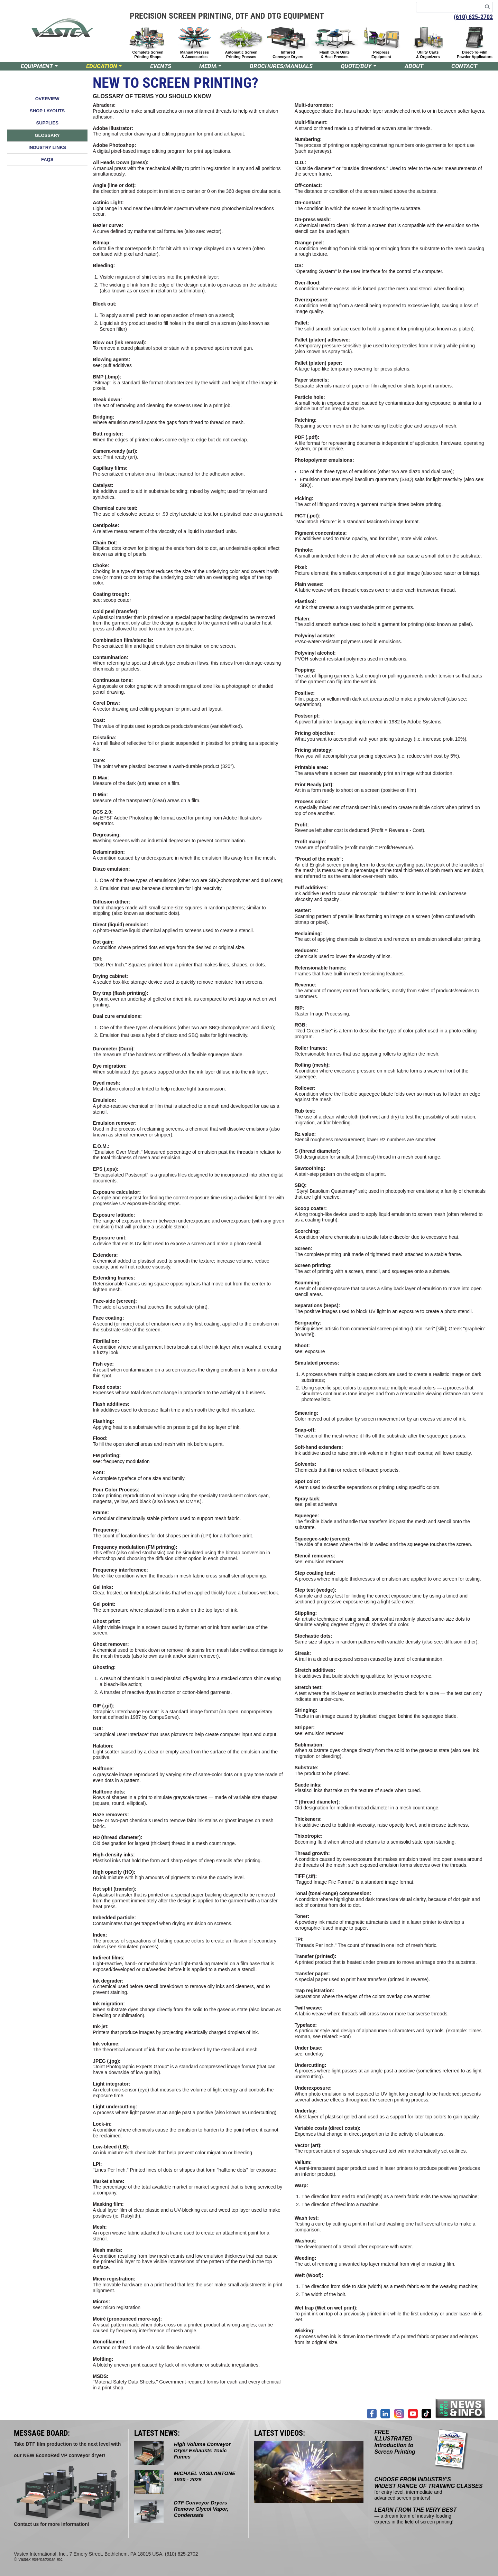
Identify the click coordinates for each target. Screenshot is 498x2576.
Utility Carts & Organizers (428, 54)
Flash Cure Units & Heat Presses (335, 54)
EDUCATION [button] (101, 66)
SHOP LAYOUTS (47, 110)
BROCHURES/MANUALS (281, 66)
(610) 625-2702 (473, 16)
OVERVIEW (47, 98)
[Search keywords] (449, 7)
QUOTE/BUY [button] (356, 66)
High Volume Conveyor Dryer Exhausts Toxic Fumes (202, 2450)
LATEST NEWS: (157, 2433)
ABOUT (414, 66)
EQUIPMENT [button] (37, 66)
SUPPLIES (47, 122)
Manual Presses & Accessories (194, 54)
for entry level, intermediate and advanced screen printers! (429, 2489)
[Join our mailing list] (460, 2408)
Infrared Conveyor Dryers (288, 54)
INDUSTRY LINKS (47, 147)
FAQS (47, 159)
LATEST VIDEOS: (279, 2433)
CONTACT (464, 66)
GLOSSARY (47, 135)
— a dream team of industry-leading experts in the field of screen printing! (416, 2516)
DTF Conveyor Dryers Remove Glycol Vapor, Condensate (201, 2509)
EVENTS (160, 66)
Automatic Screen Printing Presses (241, 54)
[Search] (487, 7)
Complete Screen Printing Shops (148, 54)
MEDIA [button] (208, 66)
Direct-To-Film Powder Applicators (474, 54)
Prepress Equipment (381, 54)
